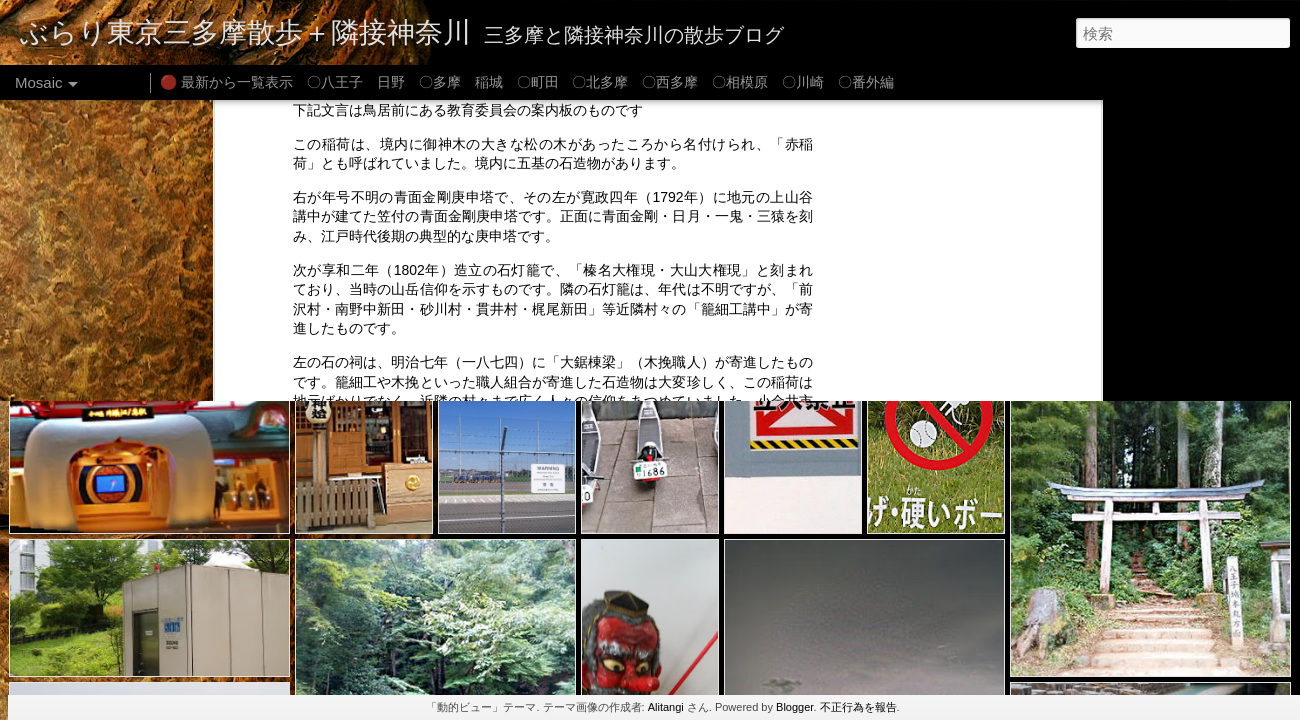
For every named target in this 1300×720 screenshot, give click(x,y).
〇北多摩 (600, 82)
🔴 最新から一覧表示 (226, 82)
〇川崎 (803, 82)
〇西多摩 (670, 82)
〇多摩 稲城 (461, 82)
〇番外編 (866, 82)
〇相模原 (740, 82)
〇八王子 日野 (356, 82)
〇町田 (538, 82)
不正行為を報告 (858, 707)
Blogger (794, 707)
